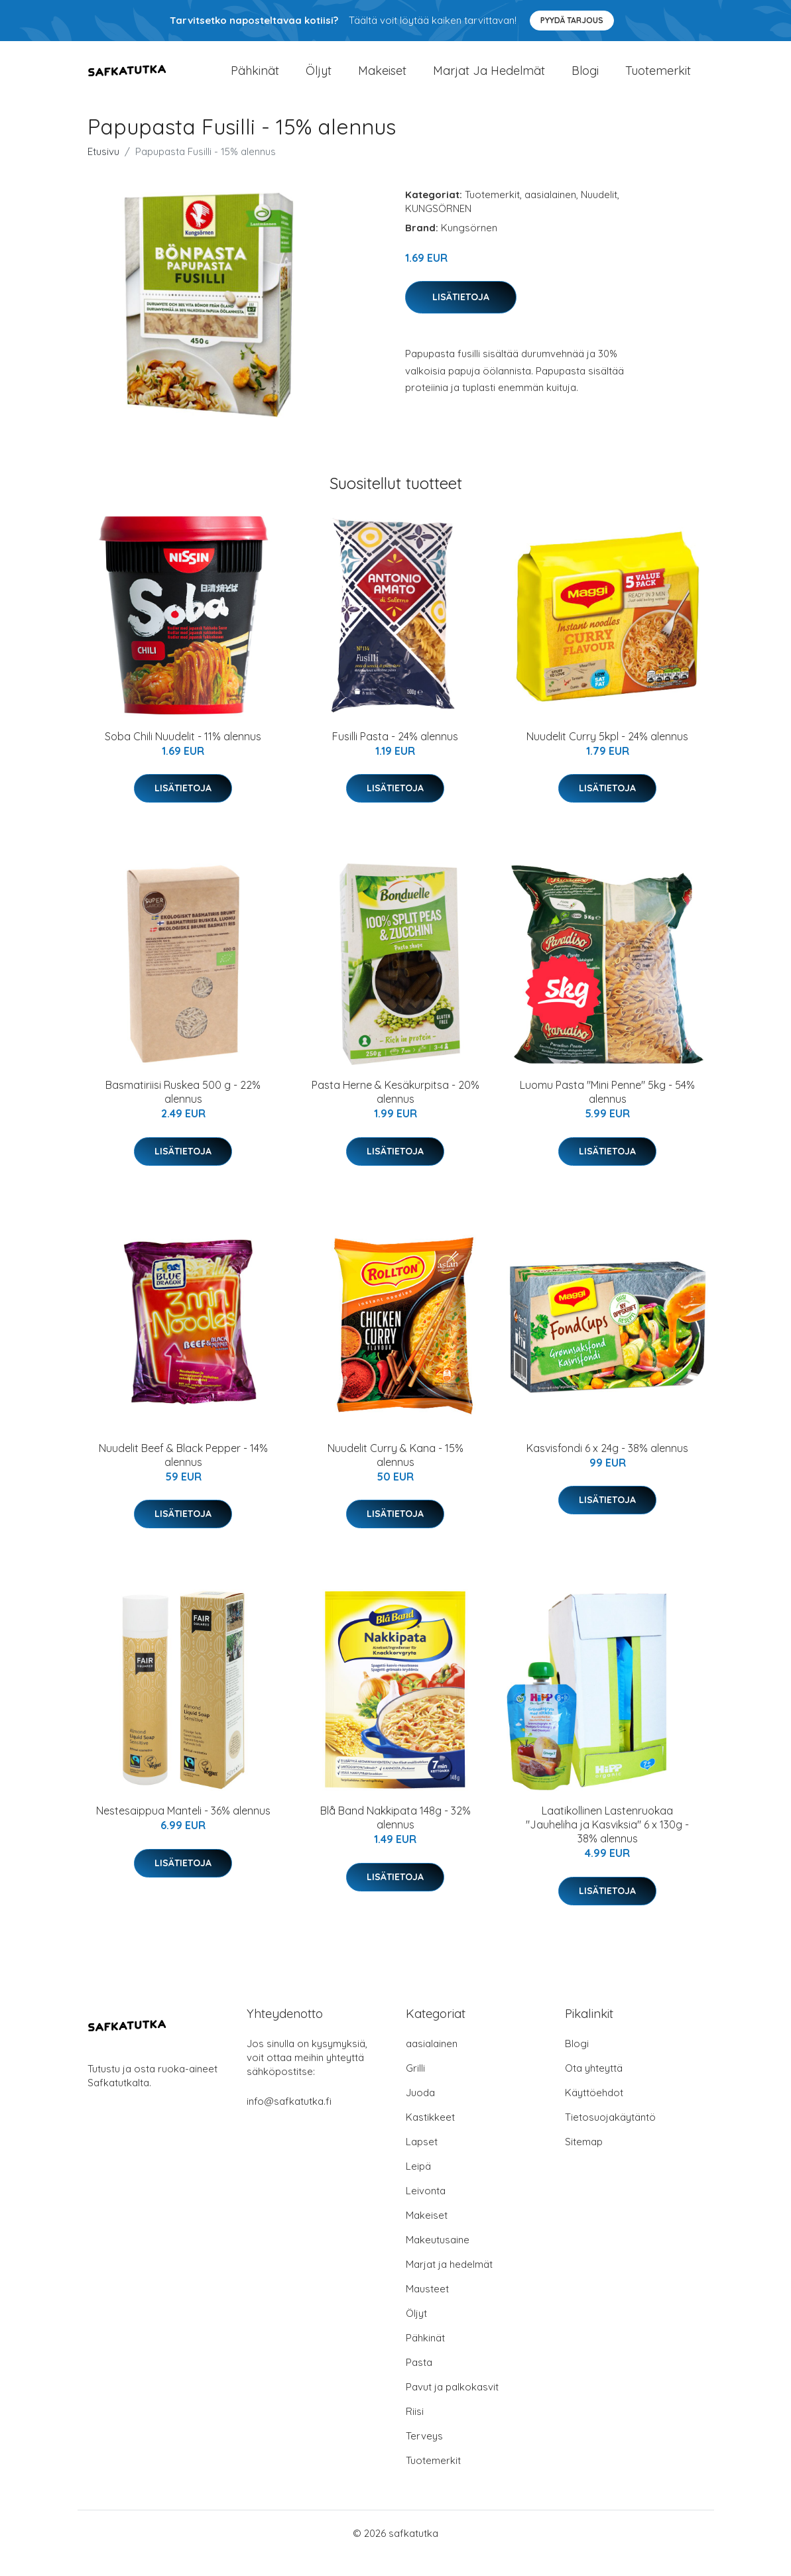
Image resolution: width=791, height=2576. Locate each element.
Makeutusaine (437, 2259)
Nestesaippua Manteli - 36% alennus (183, 1830)
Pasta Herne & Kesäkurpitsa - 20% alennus (395, 1111)
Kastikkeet (430, 2137)
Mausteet (427, 2308)
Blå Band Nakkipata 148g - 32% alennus (395, 1837)
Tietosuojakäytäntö (610, 2137)
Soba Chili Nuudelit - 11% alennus (183, 756)
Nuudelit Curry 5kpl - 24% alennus (607, 756)
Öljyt (319, 80)
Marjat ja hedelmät (489, 80)
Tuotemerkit (658, 80)
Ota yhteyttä (594, 2088)
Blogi (585, 80)
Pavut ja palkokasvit (452, 2406)
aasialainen (550, 214)
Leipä (418, 2186)
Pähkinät (255, 80)
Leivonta (426, 2210)
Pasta (419, 2382)
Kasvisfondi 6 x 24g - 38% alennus (607, 1468)
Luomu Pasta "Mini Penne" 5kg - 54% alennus (607, 1111)
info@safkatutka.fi (289, 2121)
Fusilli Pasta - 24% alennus (395, 756)
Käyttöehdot (594, 2112)
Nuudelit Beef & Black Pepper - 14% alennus (183, 1474)
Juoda (420, 2112)
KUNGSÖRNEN (438, 228)
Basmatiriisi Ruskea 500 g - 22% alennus (183, 1111)
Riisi (415, 2431)
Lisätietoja (460, 317)
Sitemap (584, 2161)
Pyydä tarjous (571, 20)
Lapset (422, 2161)
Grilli (415, 2088)
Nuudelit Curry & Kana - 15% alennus (395, 1474)
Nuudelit (599, 214)
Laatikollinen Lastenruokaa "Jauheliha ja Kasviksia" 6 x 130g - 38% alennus (607, 1844)
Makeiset (382, 80)
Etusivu (103, 171)
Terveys (424, 2455)
